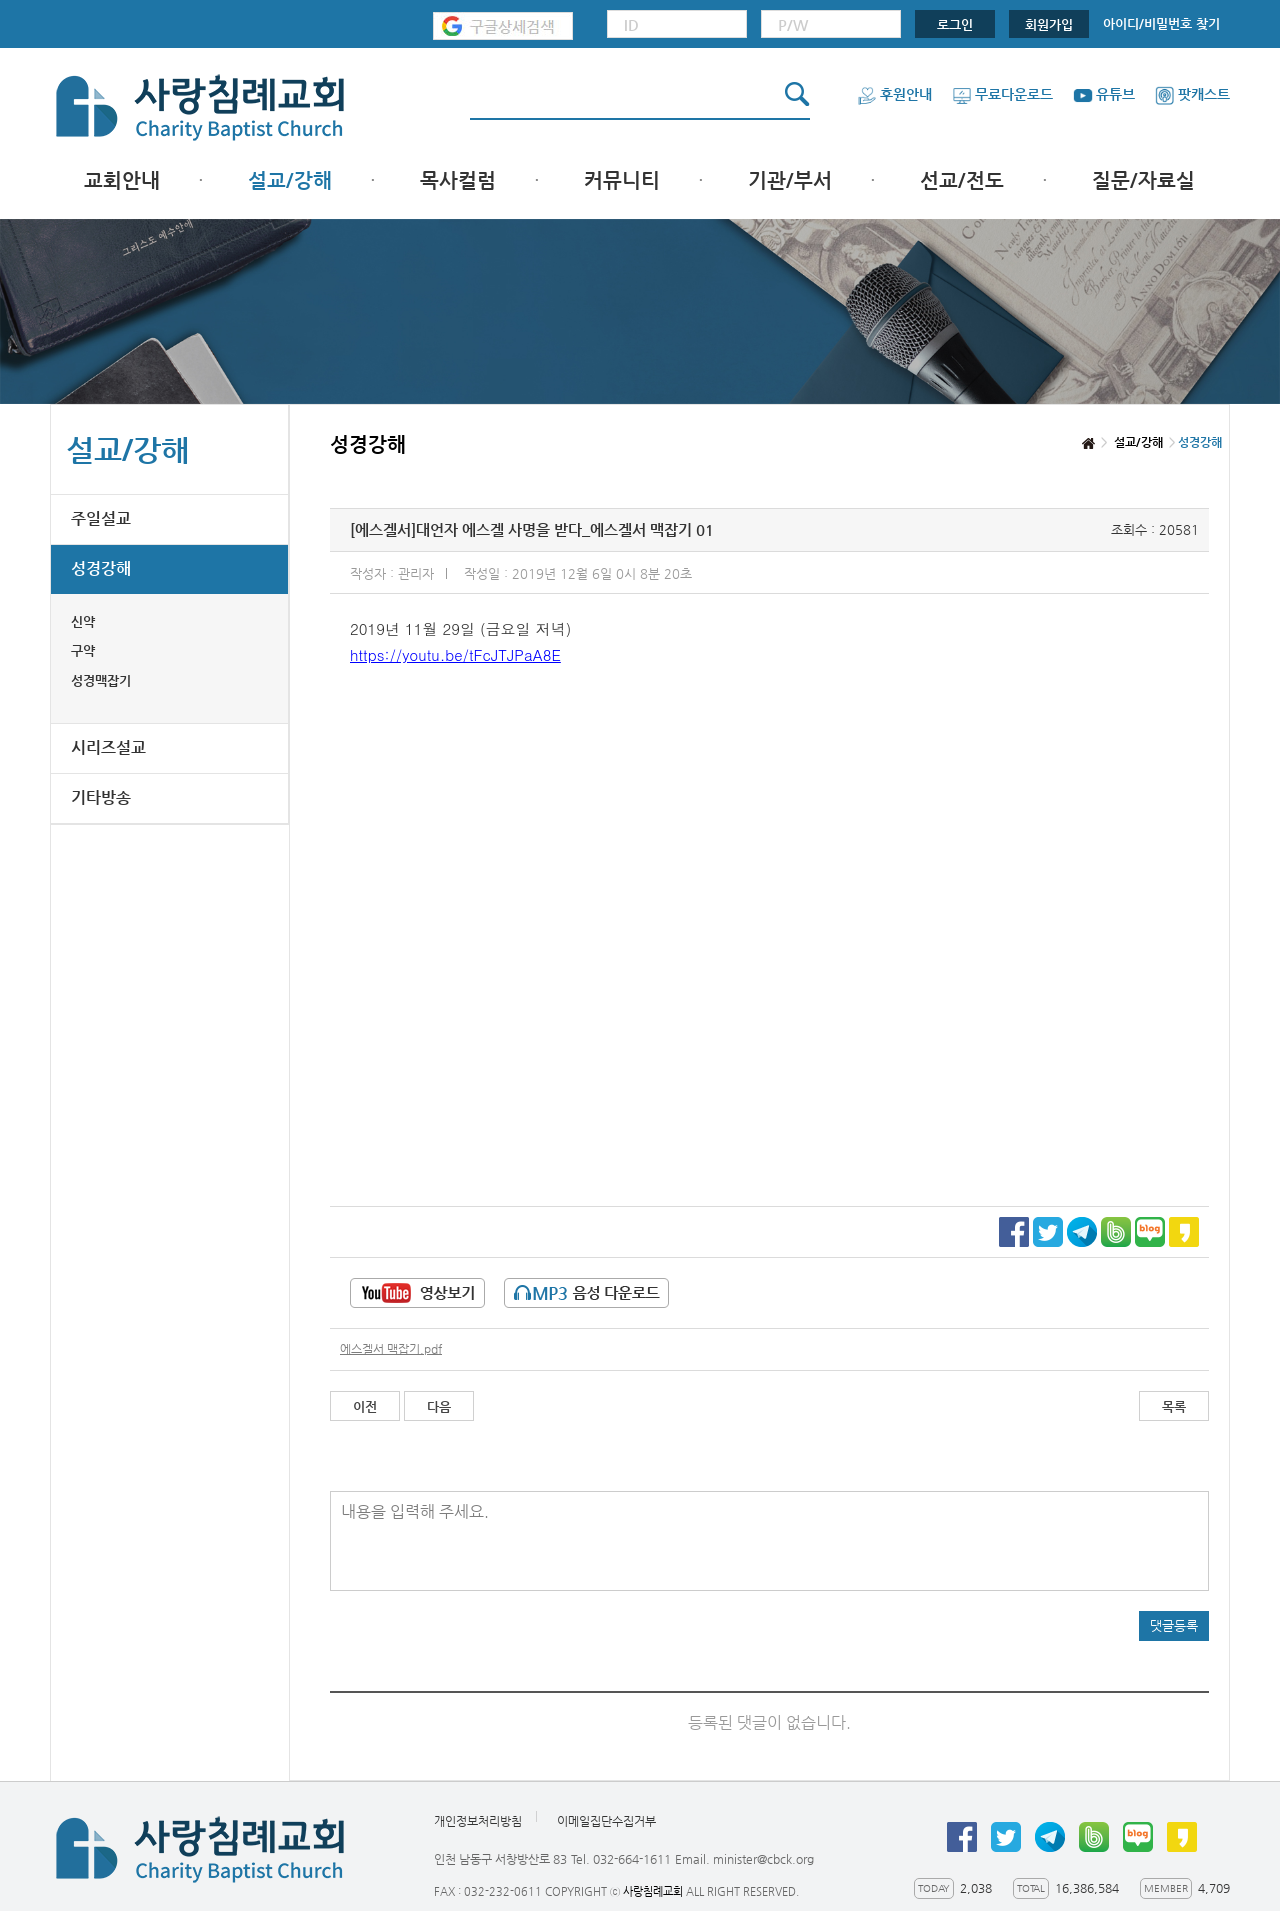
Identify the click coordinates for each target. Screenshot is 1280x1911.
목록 (1174, 1406)
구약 (83, 650)
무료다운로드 (1002, 94)
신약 (83, 621)
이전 (365, 1406)
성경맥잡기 (101, 680)
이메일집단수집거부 (606, 1822)
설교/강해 (290, 180)
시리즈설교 (108, 747)
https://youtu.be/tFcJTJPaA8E (455, 654)
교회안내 (122, 180)
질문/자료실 (1143, 180)
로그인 (955, 24)
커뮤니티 (622, 180)
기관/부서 (790, 180)
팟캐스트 (1192, 94)
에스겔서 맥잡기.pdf (391, 1349)
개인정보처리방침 (478, 1822)
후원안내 (894, 94)
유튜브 (1104, 94)
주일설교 (101, 518)
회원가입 (1049, 24)
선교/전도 (962, 180)
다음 (439, 1406)
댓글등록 (1174, 1625)
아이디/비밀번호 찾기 (1161, 23)
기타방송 (101, 797)
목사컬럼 (458, 180)
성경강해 (101, 568)
